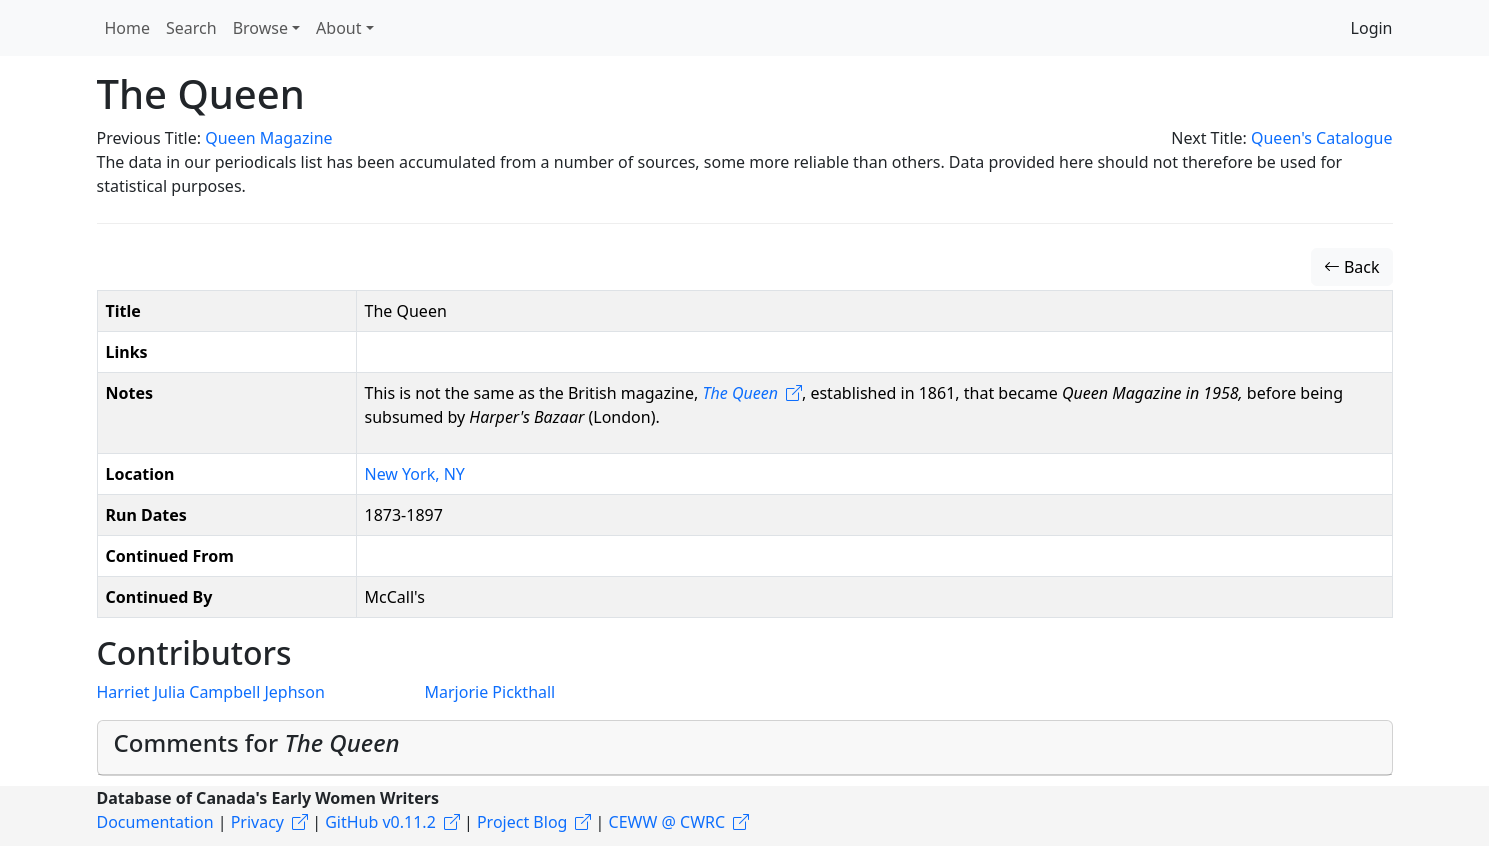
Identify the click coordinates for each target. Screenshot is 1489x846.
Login (1372, 28)
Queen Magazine (268, 138)
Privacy (257, 822)
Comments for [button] (257, 742)
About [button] (338, 28)
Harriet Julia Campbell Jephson (211, 692)
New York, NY (415, 474)
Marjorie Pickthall (490, 692)
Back (1352, 267)
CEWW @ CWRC (667, 822)
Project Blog (522, 822)
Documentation (155, 822)
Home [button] (128, 28)
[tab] (745, 748)
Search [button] (191, 28)
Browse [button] (260, 28)
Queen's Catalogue (1322, 138)
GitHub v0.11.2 (380, 822)
